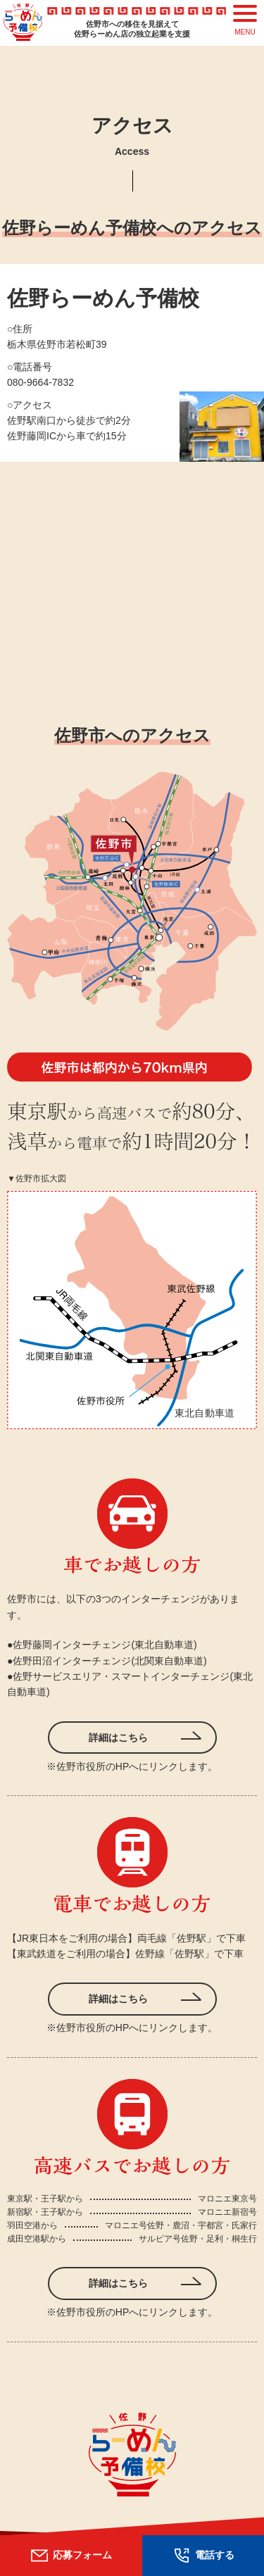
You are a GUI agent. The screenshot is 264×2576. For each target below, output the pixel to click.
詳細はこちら (118, 1737)
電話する (203, 2555)
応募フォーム (71, 2555)
